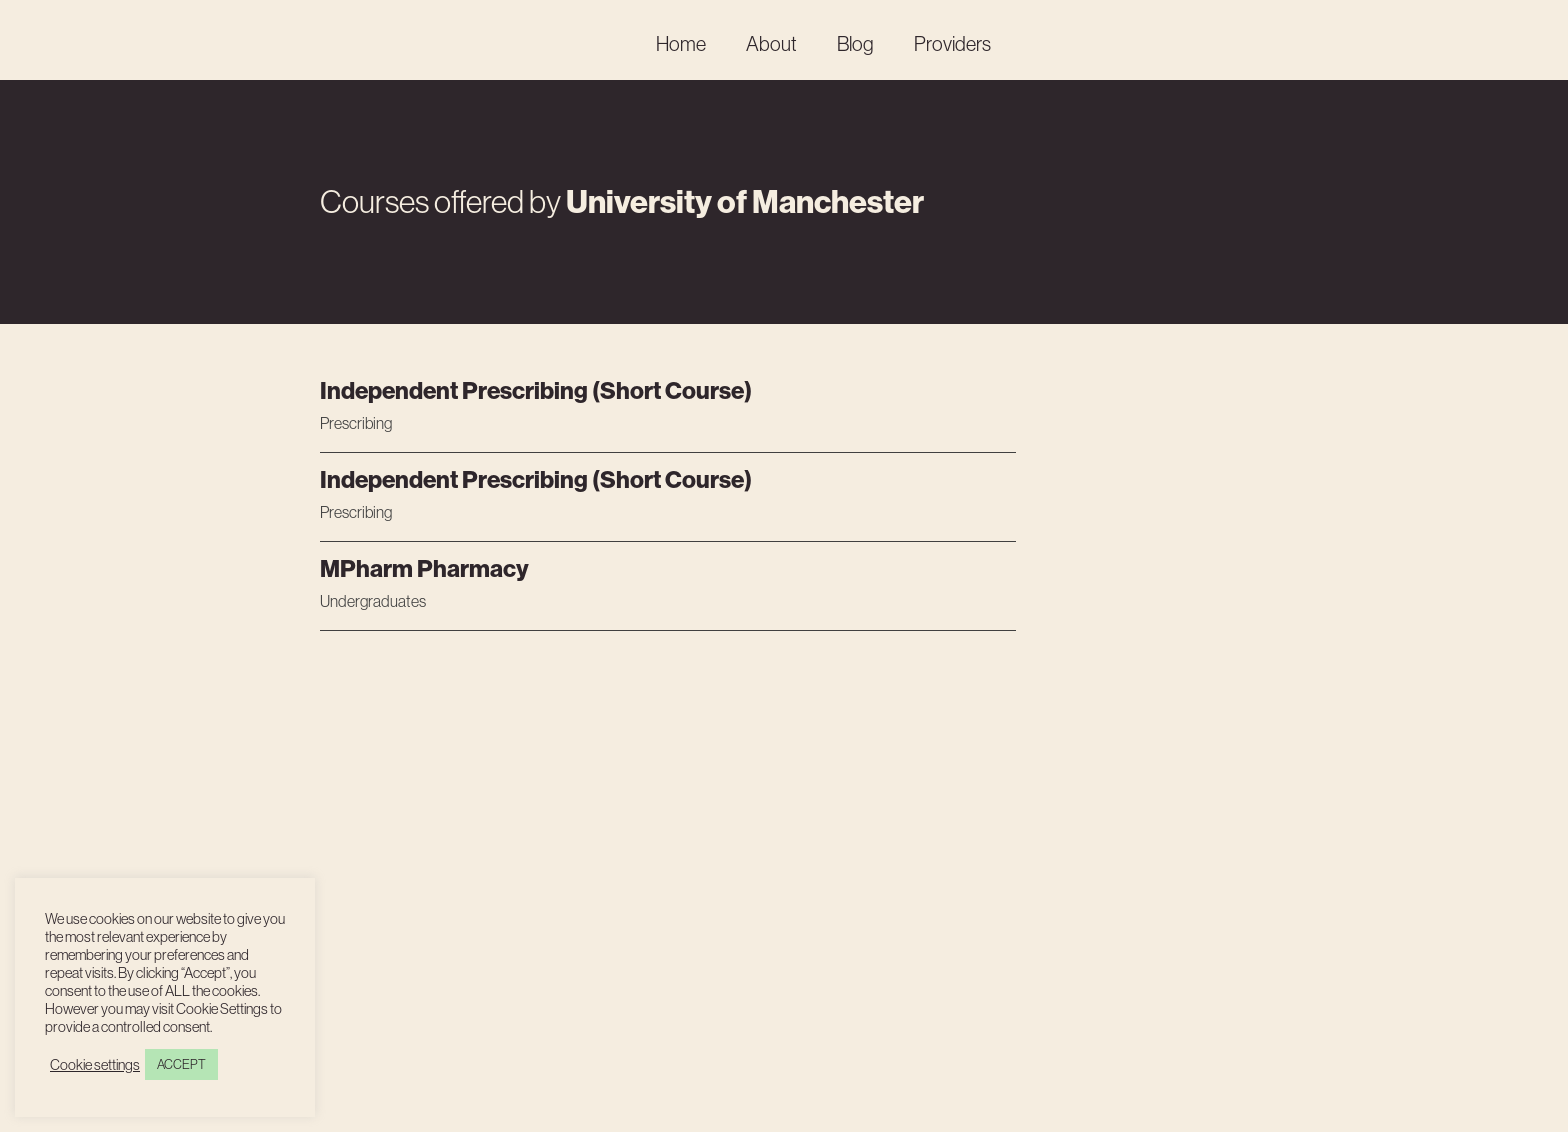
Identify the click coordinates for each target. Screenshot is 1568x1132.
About (771, 43)
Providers (952, 43)
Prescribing (356, 423)
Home (681, 43)
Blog (855, 43)
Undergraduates (373, 601)
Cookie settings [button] (95, 1065)
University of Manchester (745, 202)
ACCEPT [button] (181, 1064)
